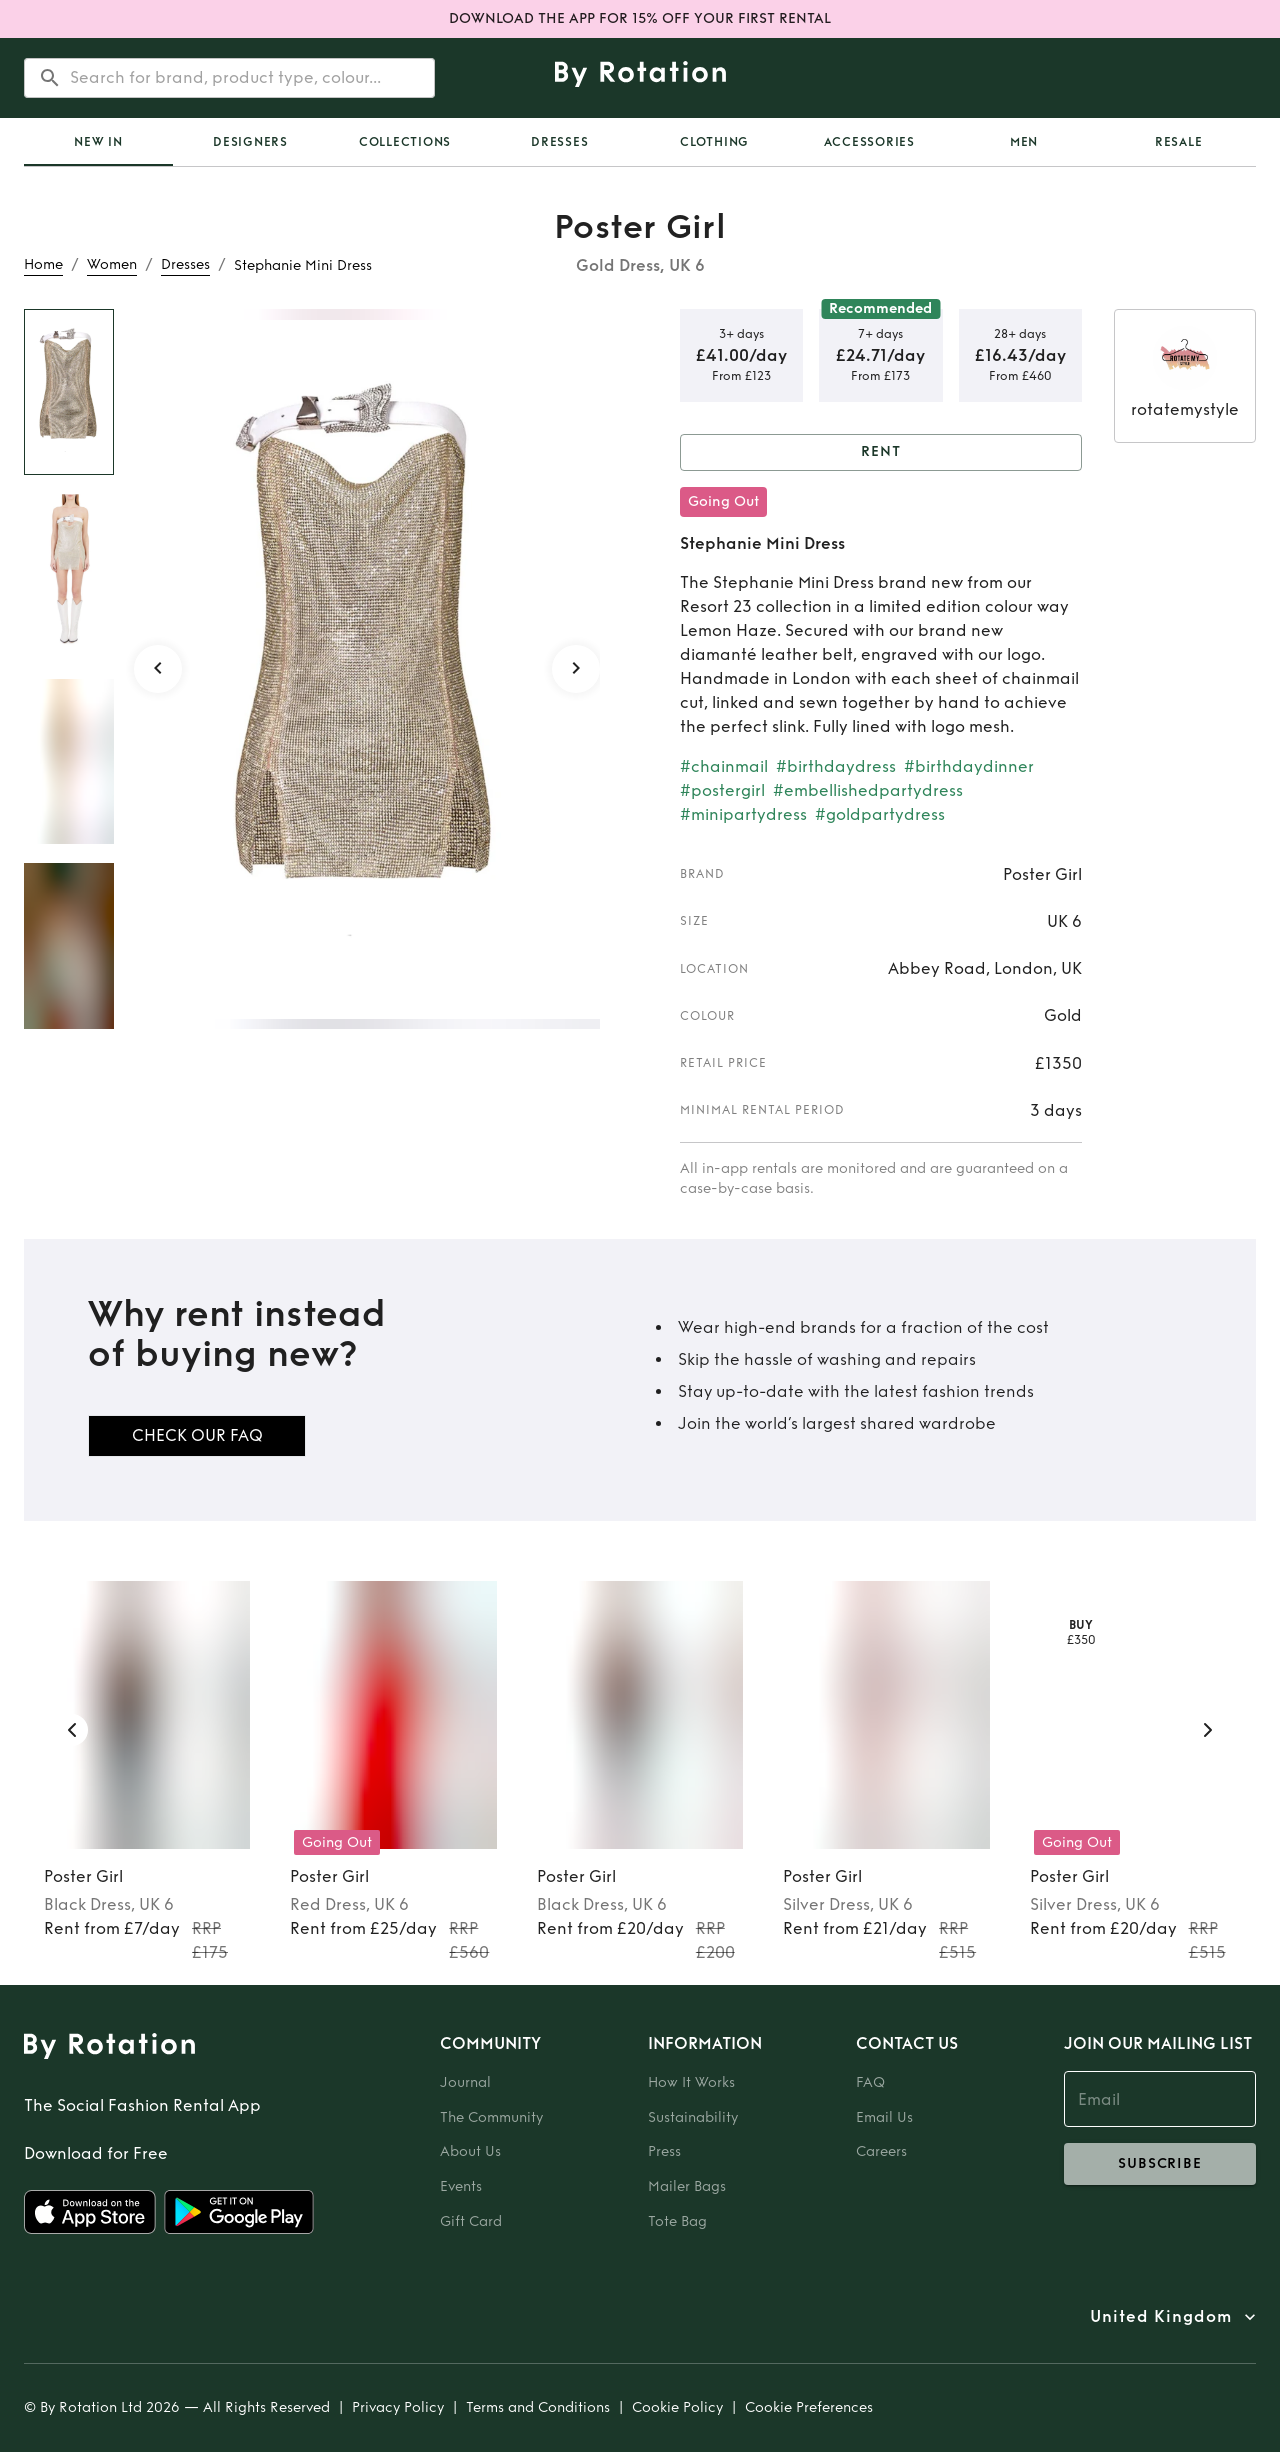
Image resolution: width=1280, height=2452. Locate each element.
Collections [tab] (405, 142)
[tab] (98, 142)
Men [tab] (1024, 142)
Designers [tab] (250, 142)
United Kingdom (1161, 2317)
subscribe (1160, 2164)
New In (98, 142)
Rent (881, 452)
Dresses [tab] (559, 142)
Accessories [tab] (869, 142)
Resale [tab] (1179, 142)
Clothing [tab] (714, 142)
